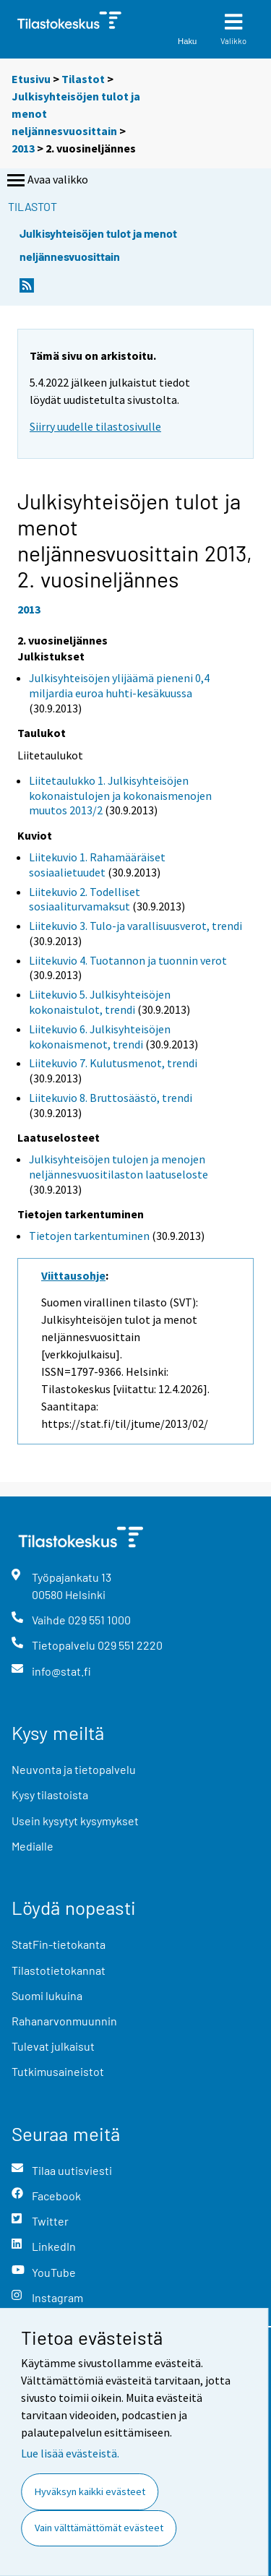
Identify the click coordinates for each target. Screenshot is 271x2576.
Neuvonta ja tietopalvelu (74, 1769)
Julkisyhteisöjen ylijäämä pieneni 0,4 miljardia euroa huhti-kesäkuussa (119, 685)
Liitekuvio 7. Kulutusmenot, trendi (113, 1063)
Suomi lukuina (47, 1995)
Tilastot (83, 79)
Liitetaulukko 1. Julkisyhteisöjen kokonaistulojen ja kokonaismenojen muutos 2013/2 (120, 795)
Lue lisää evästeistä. (70, 2453)
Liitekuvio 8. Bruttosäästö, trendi (110, 1097)
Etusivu (31, 79)
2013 (23, 148)
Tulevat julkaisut (53, 2046)
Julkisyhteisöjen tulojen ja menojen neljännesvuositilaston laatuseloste (118, 1166)
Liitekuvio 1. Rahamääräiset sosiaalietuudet (97, 864)
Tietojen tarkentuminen (89, 1235)
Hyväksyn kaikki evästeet (90, 2491)
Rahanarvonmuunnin (64, 2021)
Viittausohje (73, 1275)
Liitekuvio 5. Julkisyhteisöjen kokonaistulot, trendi (100, 1002)
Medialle (32, 1846)
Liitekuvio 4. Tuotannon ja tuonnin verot (128, 960)
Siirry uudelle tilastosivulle (95, 426)
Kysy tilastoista (50, 1794)
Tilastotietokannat (59, 1970)
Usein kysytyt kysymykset (75, 1820)
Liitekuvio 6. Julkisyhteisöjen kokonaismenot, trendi (100, 1036)
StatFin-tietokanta (59, 1944)
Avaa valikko (46, 180)
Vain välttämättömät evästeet (99, 2527)
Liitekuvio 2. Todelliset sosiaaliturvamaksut (84, 899)
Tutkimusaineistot (58, 2071)
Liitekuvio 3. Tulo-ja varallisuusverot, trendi (135, 925)
